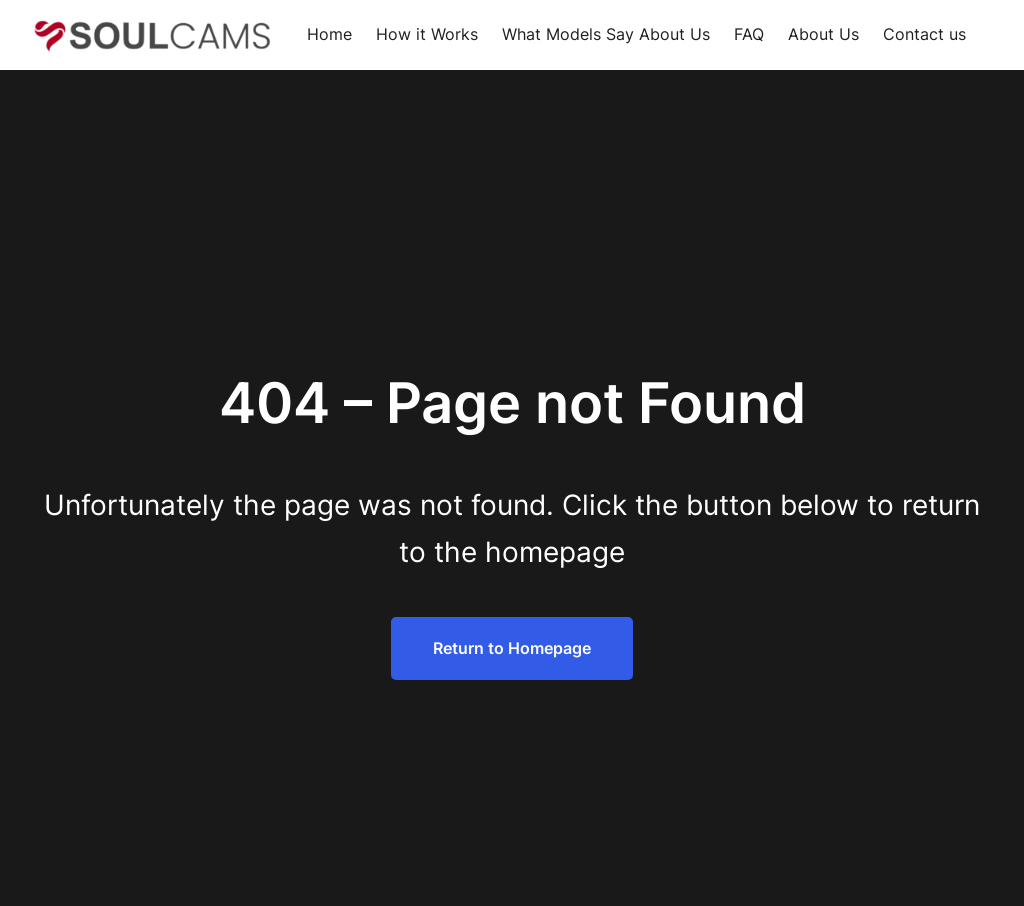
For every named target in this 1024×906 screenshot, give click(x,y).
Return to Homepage (512, 648)
